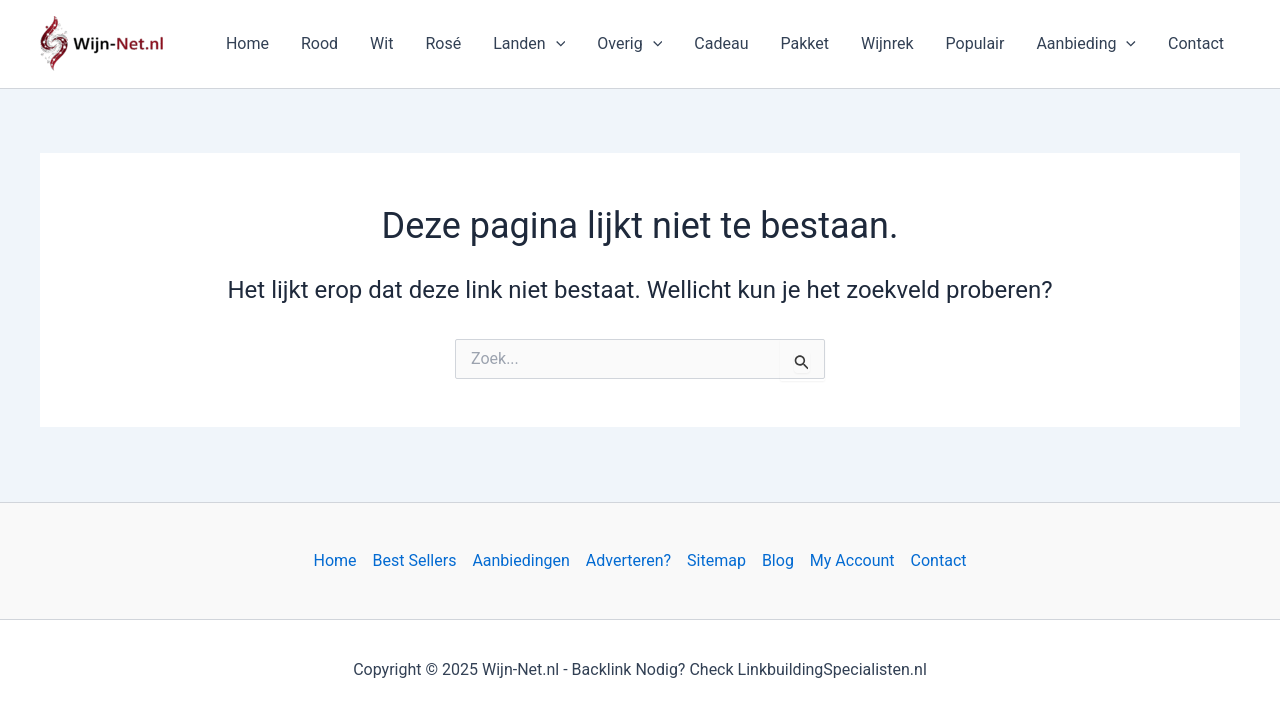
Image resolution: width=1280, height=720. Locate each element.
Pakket (804, 43)
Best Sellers (415, 560)
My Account (852, 560)
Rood (319, 43)
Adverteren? (628, 560)
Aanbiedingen (520, 560)
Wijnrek (887, 43)
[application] (556, 44)
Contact (1196, 43)
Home (247, 43)
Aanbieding (1086, 44)
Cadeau (721, 43)
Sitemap (716, 560)
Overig (629, 44)
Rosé (443, 43)
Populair (975, 43)
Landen (529, 44)
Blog (778, 560)
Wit (381, 43)
